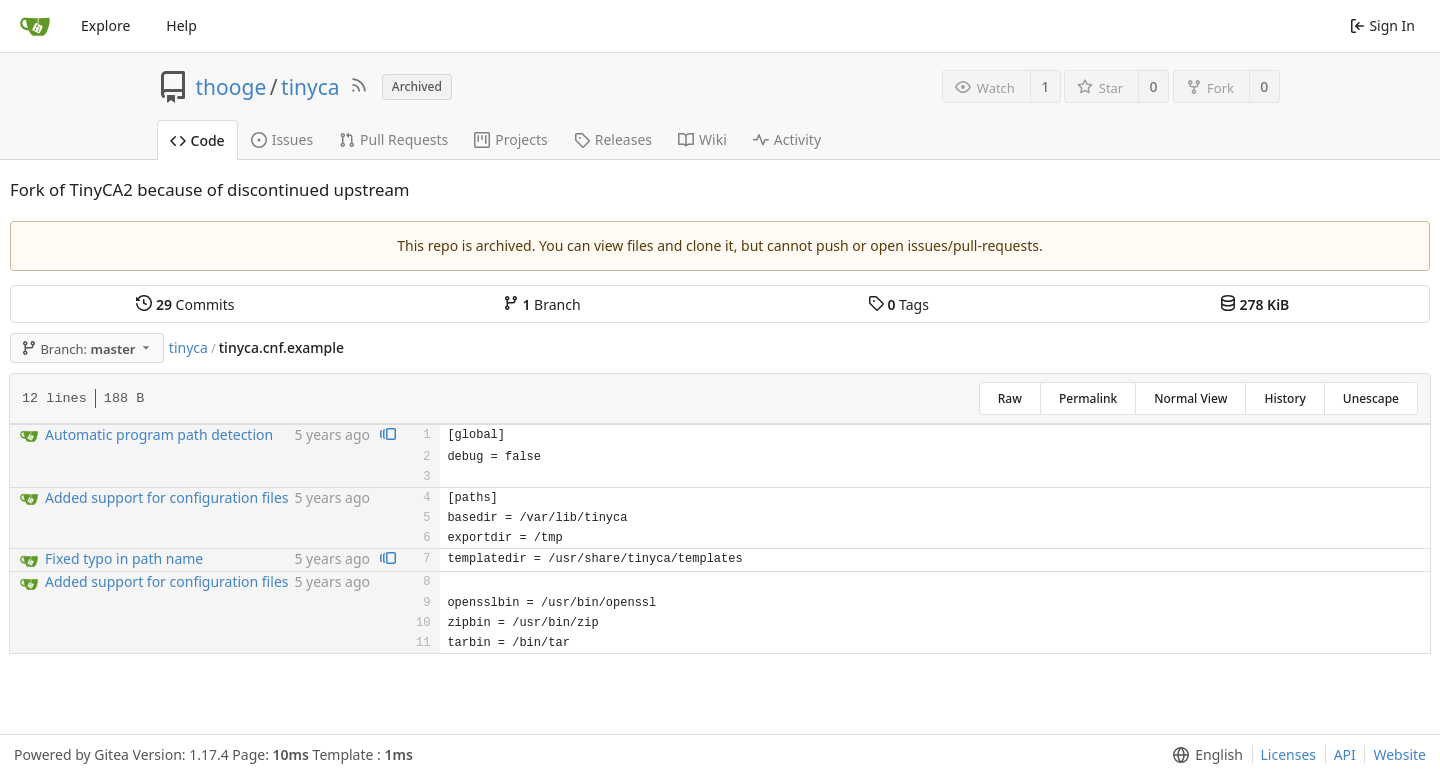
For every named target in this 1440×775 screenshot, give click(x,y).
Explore (105, 25)
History (1284, 398)
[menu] (1203, 755)
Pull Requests (393, 139)
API (1345, 754)
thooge (231, 87)
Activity (787, 139)
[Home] (35, 26)
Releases (613, 139)
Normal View (1190, 398)
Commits (185, 304)
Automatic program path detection (159, 434)
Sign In (1382, 25)
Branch (542, 304)
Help (181, 25)
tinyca (310, 87)
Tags (898, 304)
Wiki (702, 139)
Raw (1010, 398)
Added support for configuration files (167, 497)
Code (197, 140)
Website (1399, 754)
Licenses (1289, 754)
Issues (282, 139)
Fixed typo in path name (124, 558)
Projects (510, 139)
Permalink (1088, 398)
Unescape (1371, 398)
